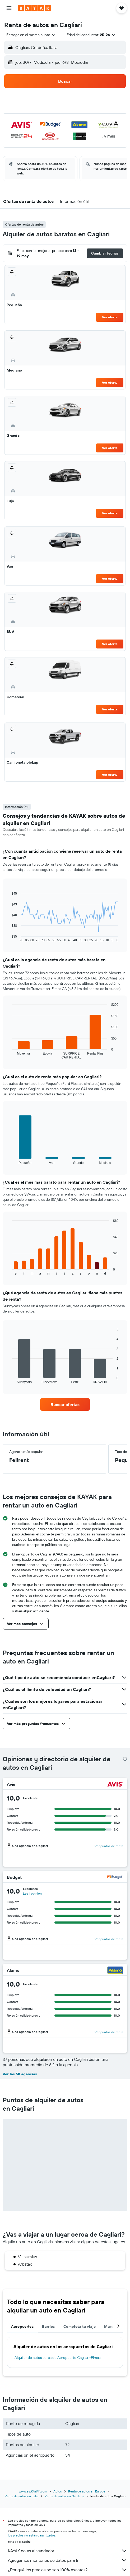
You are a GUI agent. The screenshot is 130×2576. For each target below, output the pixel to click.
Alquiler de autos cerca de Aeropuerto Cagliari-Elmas (57, 2357)
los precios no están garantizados (31, 2535)
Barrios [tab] (48, 2326)
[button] (9, 8)
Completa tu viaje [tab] (79, 2326)
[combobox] (31, 34)
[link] (65, 1404)
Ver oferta (110, 317)
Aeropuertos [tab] (22, 2326)
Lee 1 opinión (32, 1893)
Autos (57, 2491)
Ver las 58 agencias (20, 2074)
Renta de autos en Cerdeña (64, 2496)
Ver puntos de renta (109, 1846)
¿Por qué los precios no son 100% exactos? (67, 2570)
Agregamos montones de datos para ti (67, 2560)
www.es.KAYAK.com (33, 2491)
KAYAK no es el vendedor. (67, 2551)
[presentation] (125, 1759)
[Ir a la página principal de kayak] (34, 8)
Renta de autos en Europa (86, 2491)
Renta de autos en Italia (21, 2496)
